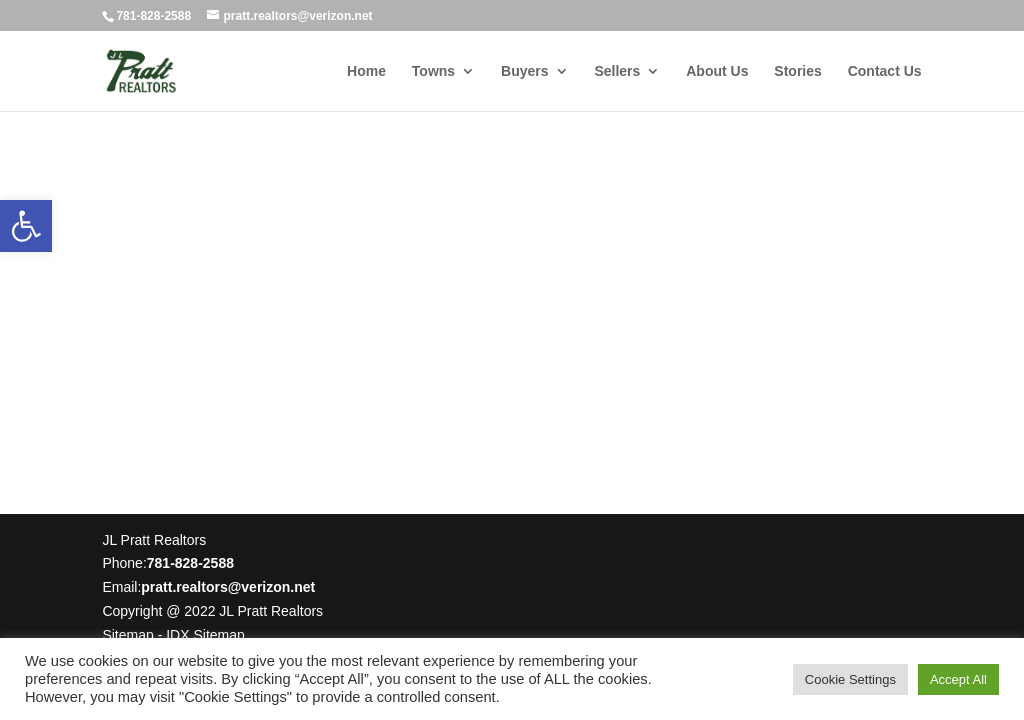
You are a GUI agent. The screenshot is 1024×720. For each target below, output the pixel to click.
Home (366, 71)
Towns (433, 71)
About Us (717, 71)
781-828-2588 (153, 16)
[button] (26, 226)
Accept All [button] (958, 679)
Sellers (617, 71)
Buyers (524, 71)
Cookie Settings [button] (850, 679)
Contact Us (885, 71)
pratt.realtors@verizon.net (228, 587)
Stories (797, 71)
